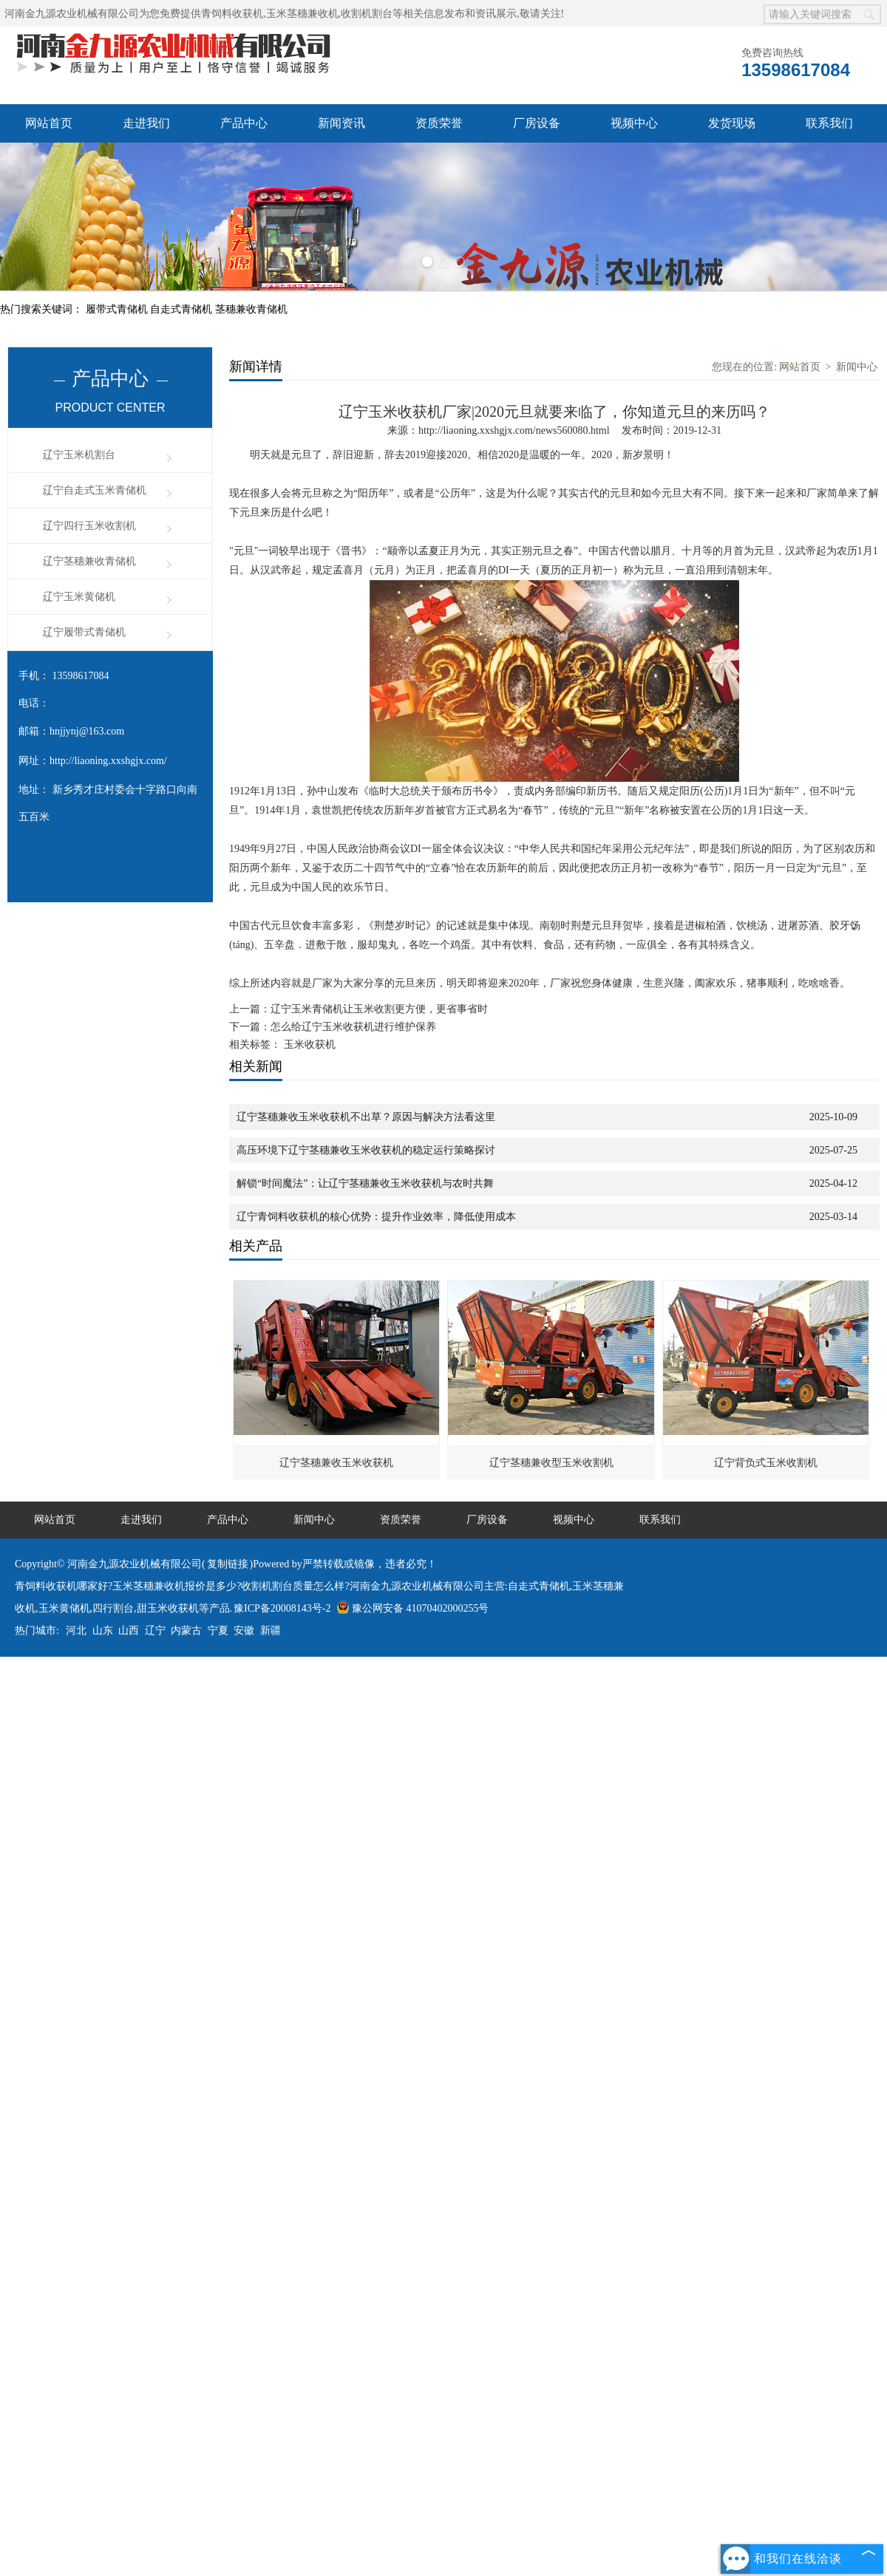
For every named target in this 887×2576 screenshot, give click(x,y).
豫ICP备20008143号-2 (282, 1608)
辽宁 (155, 1630)
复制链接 (227, 1564)
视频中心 (634, 123)
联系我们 (829, 123)
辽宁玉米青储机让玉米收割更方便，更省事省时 (379, 1009)
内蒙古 (186, 1630)
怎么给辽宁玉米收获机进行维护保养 (353, 1026)
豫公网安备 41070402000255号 (412, 1608)
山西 (128, 1630)
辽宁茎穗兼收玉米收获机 (336, 1462)
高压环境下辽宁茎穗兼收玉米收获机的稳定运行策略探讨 (366, 1150)
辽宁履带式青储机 (84, 632)
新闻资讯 (341, 123)
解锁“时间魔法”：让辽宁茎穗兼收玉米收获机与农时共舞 (365, 1183)
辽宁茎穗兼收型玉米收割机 (551, 1462)
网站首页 (48, 123)
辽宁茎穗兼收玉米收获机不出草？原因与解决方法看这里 (366, 1116)
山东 (102, 1630)
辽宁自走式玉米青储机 (94, 490)
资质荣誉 (439, 123)
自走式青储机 (182, 309)
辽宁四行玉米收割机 (89, 525)
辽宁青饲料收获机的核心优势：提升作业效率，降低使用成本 (376, 1216)
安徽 (244, 1630)
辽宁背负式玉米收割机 (766, 1462)
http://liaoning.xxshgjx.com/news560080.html (514, 430)
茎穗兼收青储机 (251, 309)
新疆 (270, 1630)
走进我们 (146, 123)
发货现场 (731, 123)
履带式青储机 (118, 309)
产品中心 (244, 123)
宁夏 (218, 1630)
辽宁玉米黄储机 (79, 596)
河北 (76, 1630)
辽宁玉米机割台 (79, 454)
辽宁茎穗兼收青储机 (89, 561)
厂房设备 (536, 123)
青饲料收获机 (232, 13)
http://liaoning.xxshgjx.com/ (108, 760)
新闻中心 (856, 366)
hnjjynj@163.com (87, 731)
